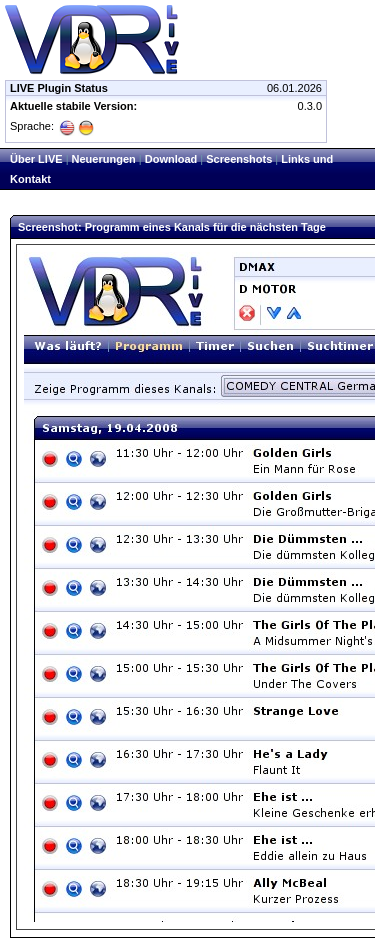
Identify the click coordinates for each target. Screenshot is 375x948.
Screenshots (239, 159)
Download (171, 159)
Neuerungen (104, 159)
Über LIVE (36, 159)
